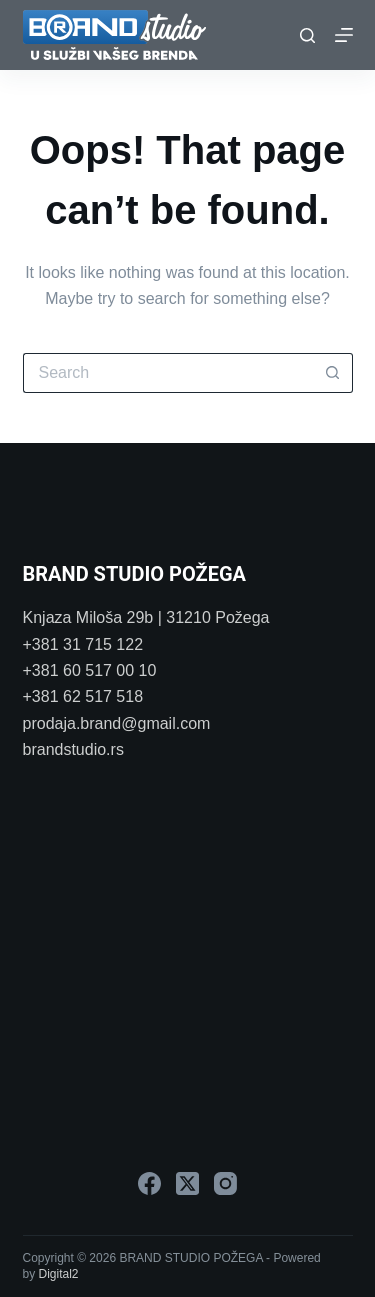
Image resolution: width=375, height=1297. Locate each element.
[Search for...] (168, 373)
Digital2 (59, 1274)
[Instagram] (225, 1183)
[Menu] (344, 35)
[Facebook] (149, 1183)
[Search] (307, 35)
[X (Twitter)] (187, 1183)
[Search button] (333, 373)
